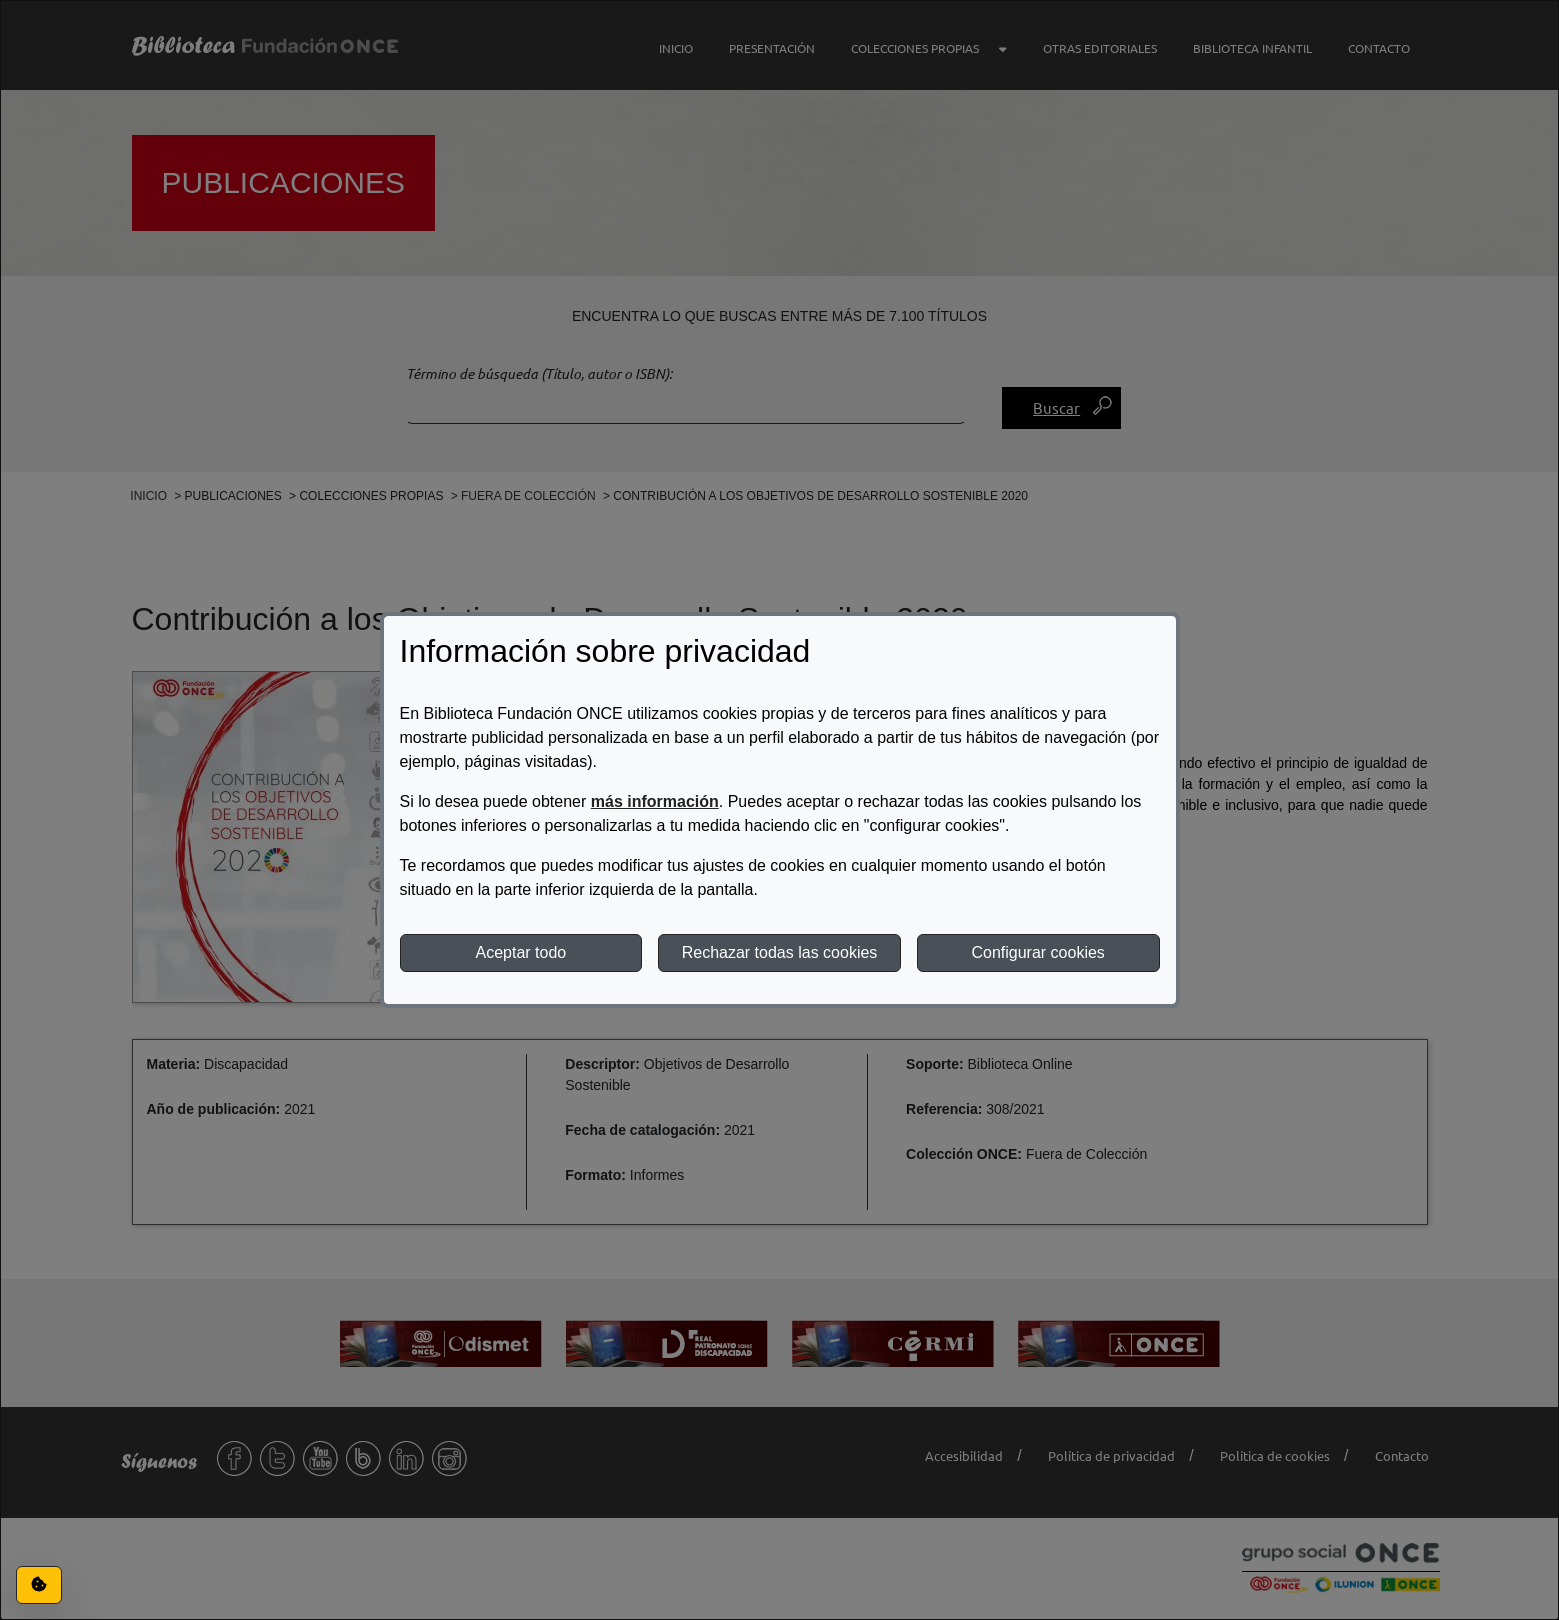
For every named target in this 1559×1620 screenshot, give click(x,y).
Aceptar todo (520, 952)
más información (655, 801)
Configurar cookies (1037, 952)
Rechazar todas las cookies (780, 952)
